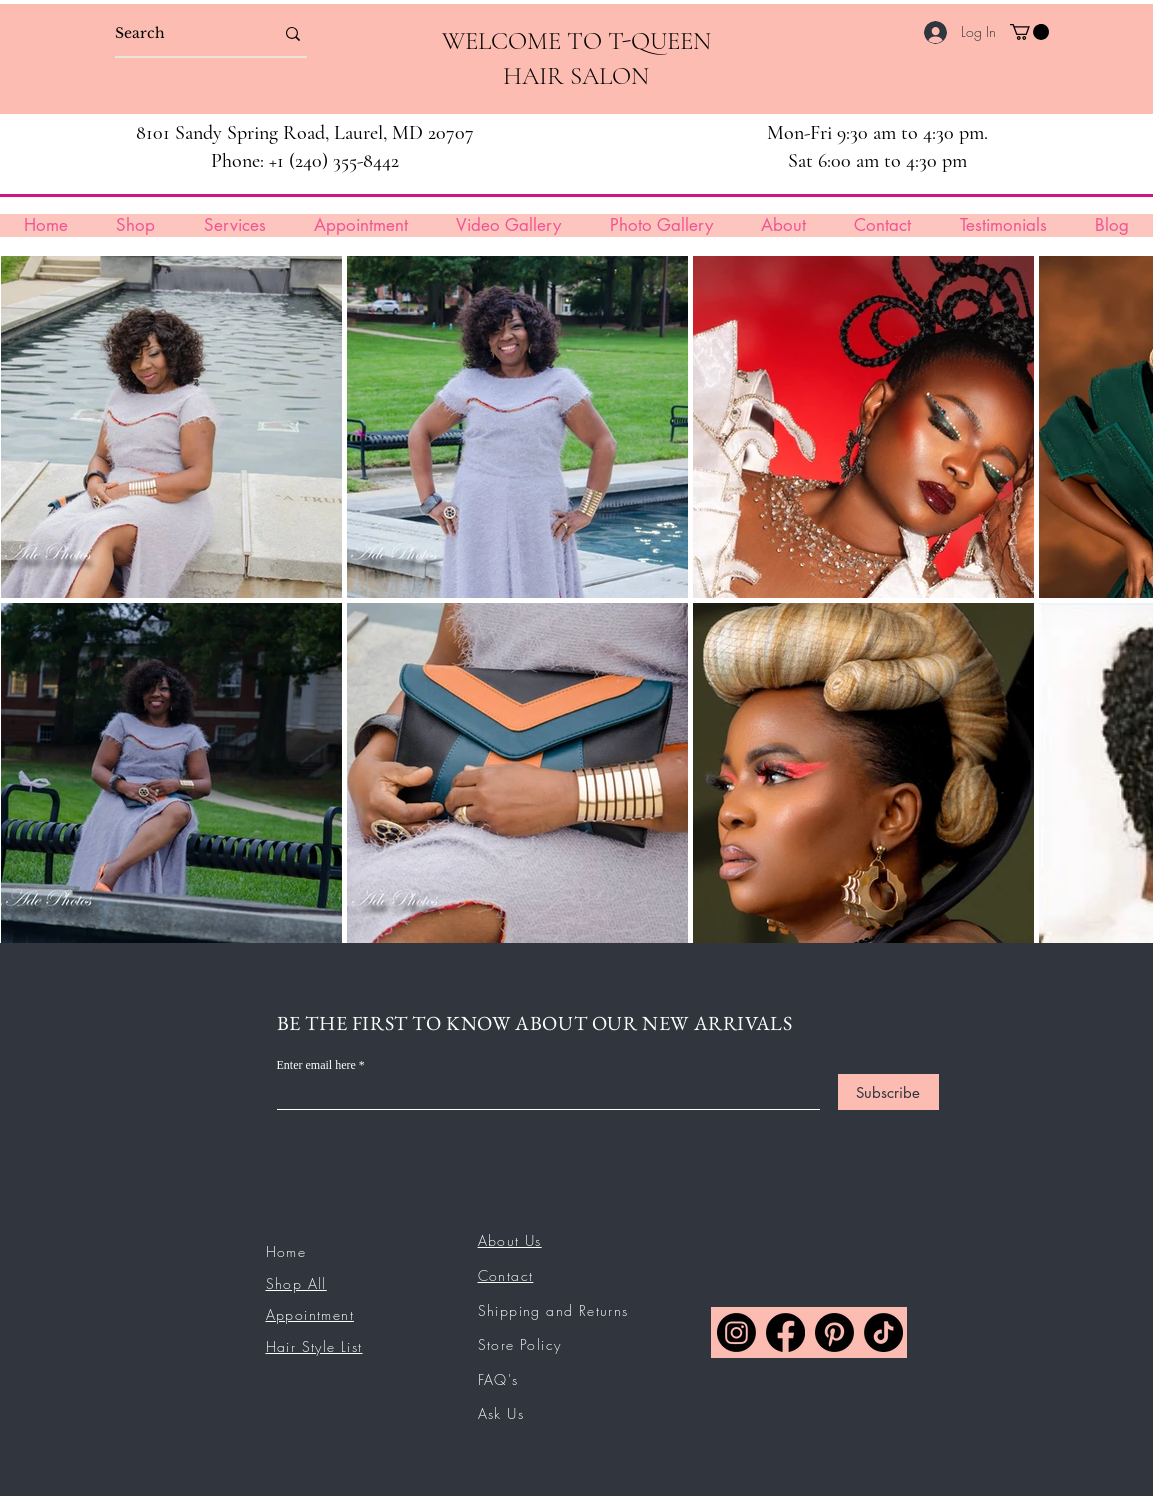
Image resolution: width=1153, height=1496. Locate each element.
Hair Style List (314, 1346)
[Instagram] (736, 1332)
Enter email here (316, 1065)
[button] (1029, 32)
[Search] (179, 34)
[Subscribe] (888, 1092)
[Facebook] (785, 1332)
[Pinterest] (834, 1332)
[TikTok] (883, 1332)
